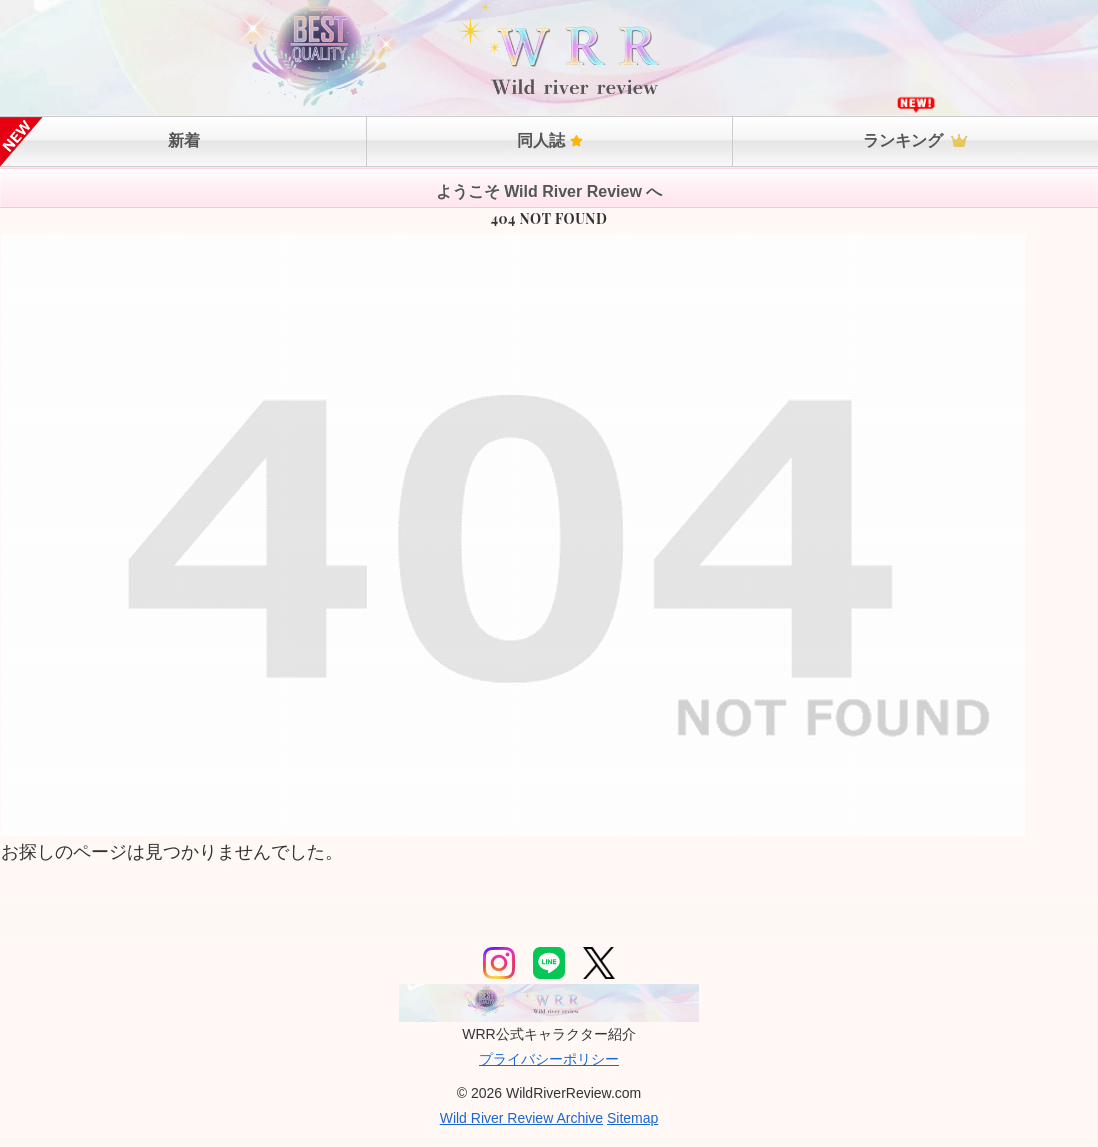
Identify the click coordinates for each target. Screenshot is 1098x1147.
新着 (184, 140)
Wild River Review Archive (521, 1118)
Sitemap (632, 1118)
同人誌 (550, 140)
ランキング (915, 140)
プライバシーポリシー (549, 1059)
